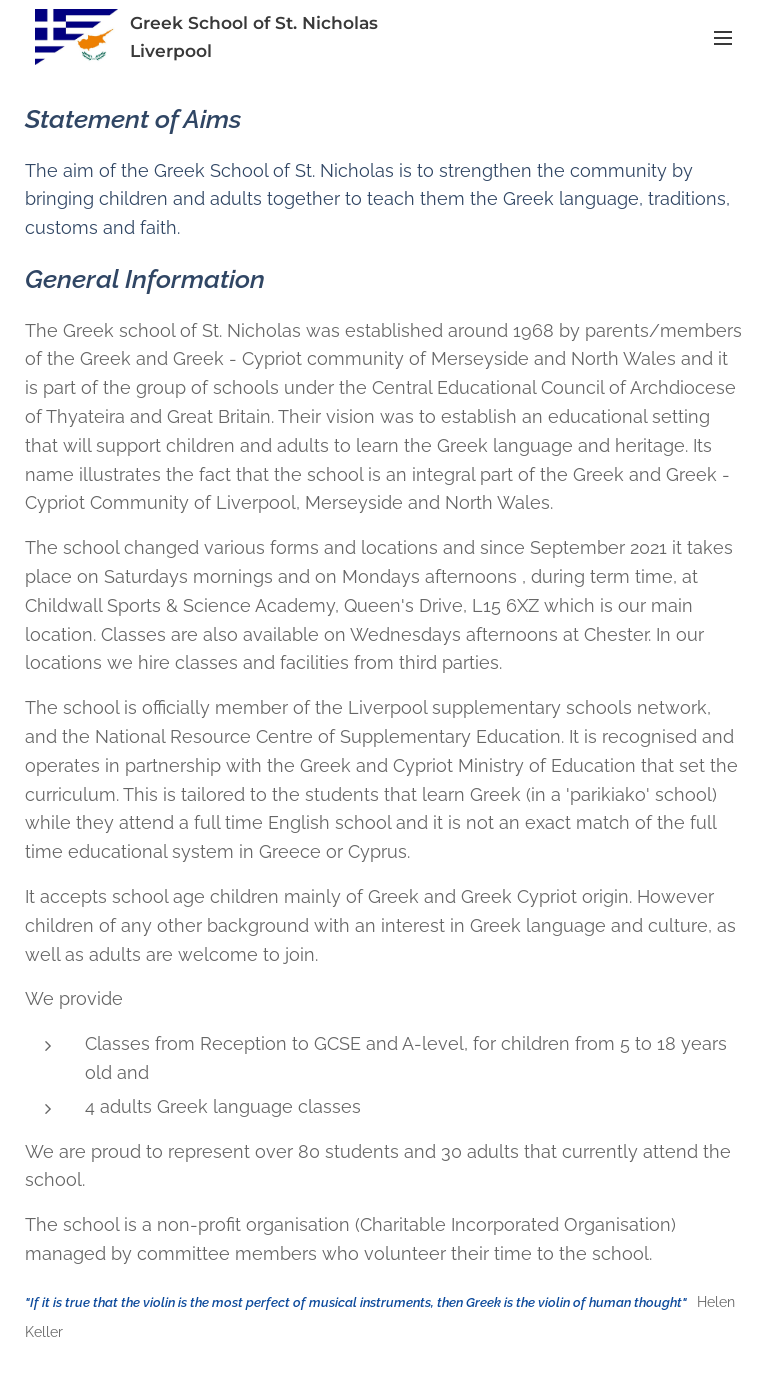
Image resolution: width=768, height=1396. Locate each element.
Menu (723, 38)
